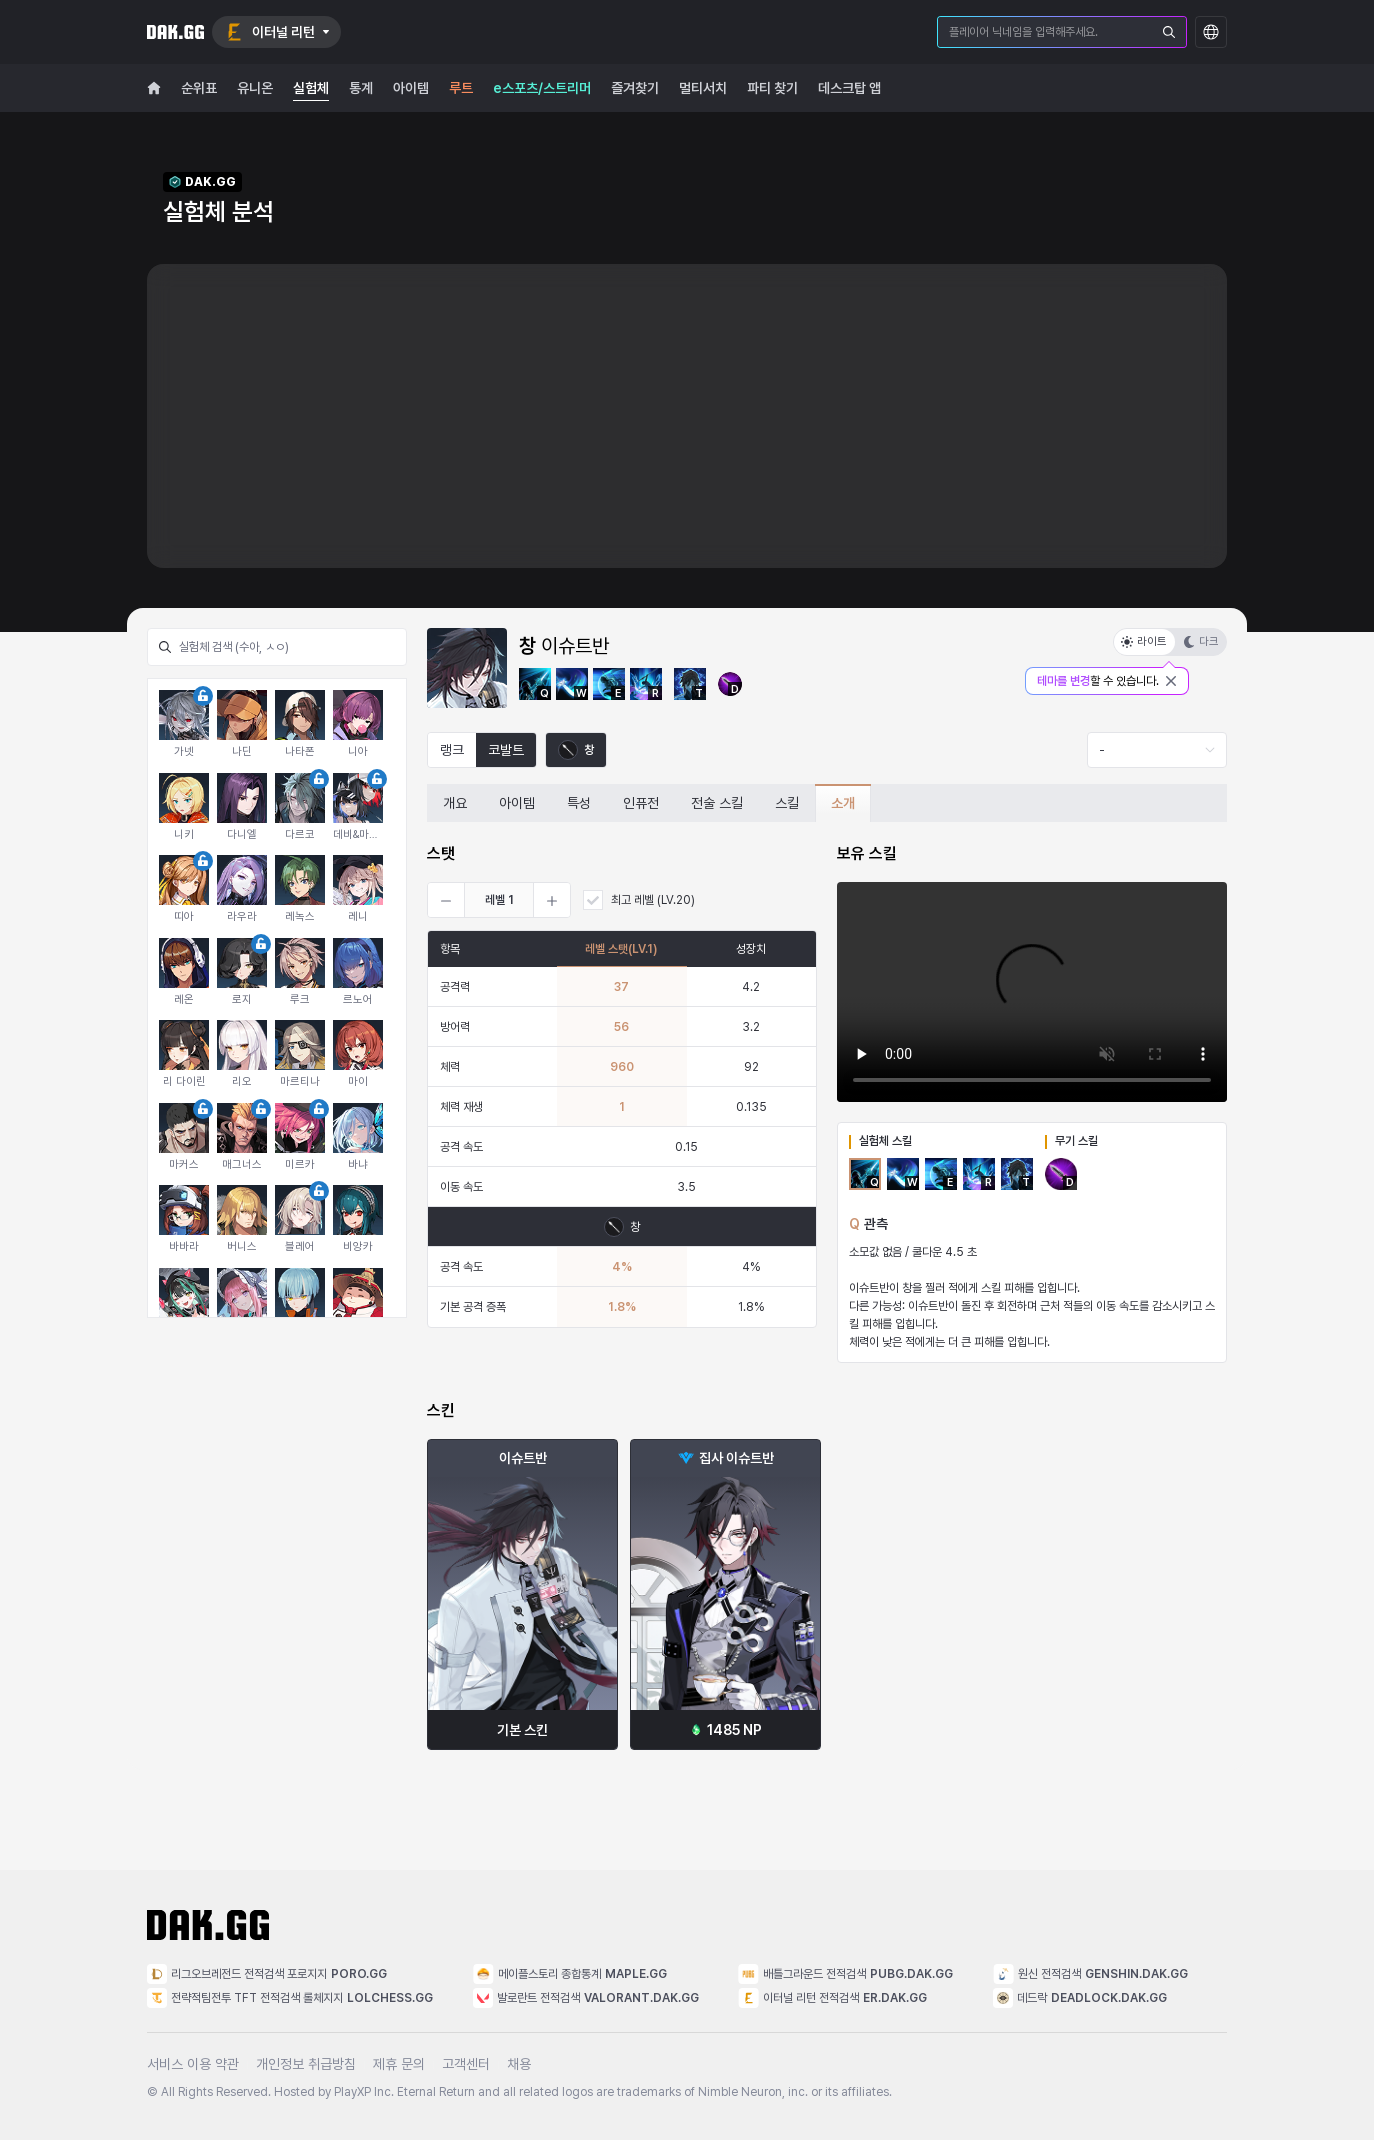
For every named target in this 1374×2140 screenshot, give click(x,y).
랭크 (452, 750)
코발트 (506, 750)
